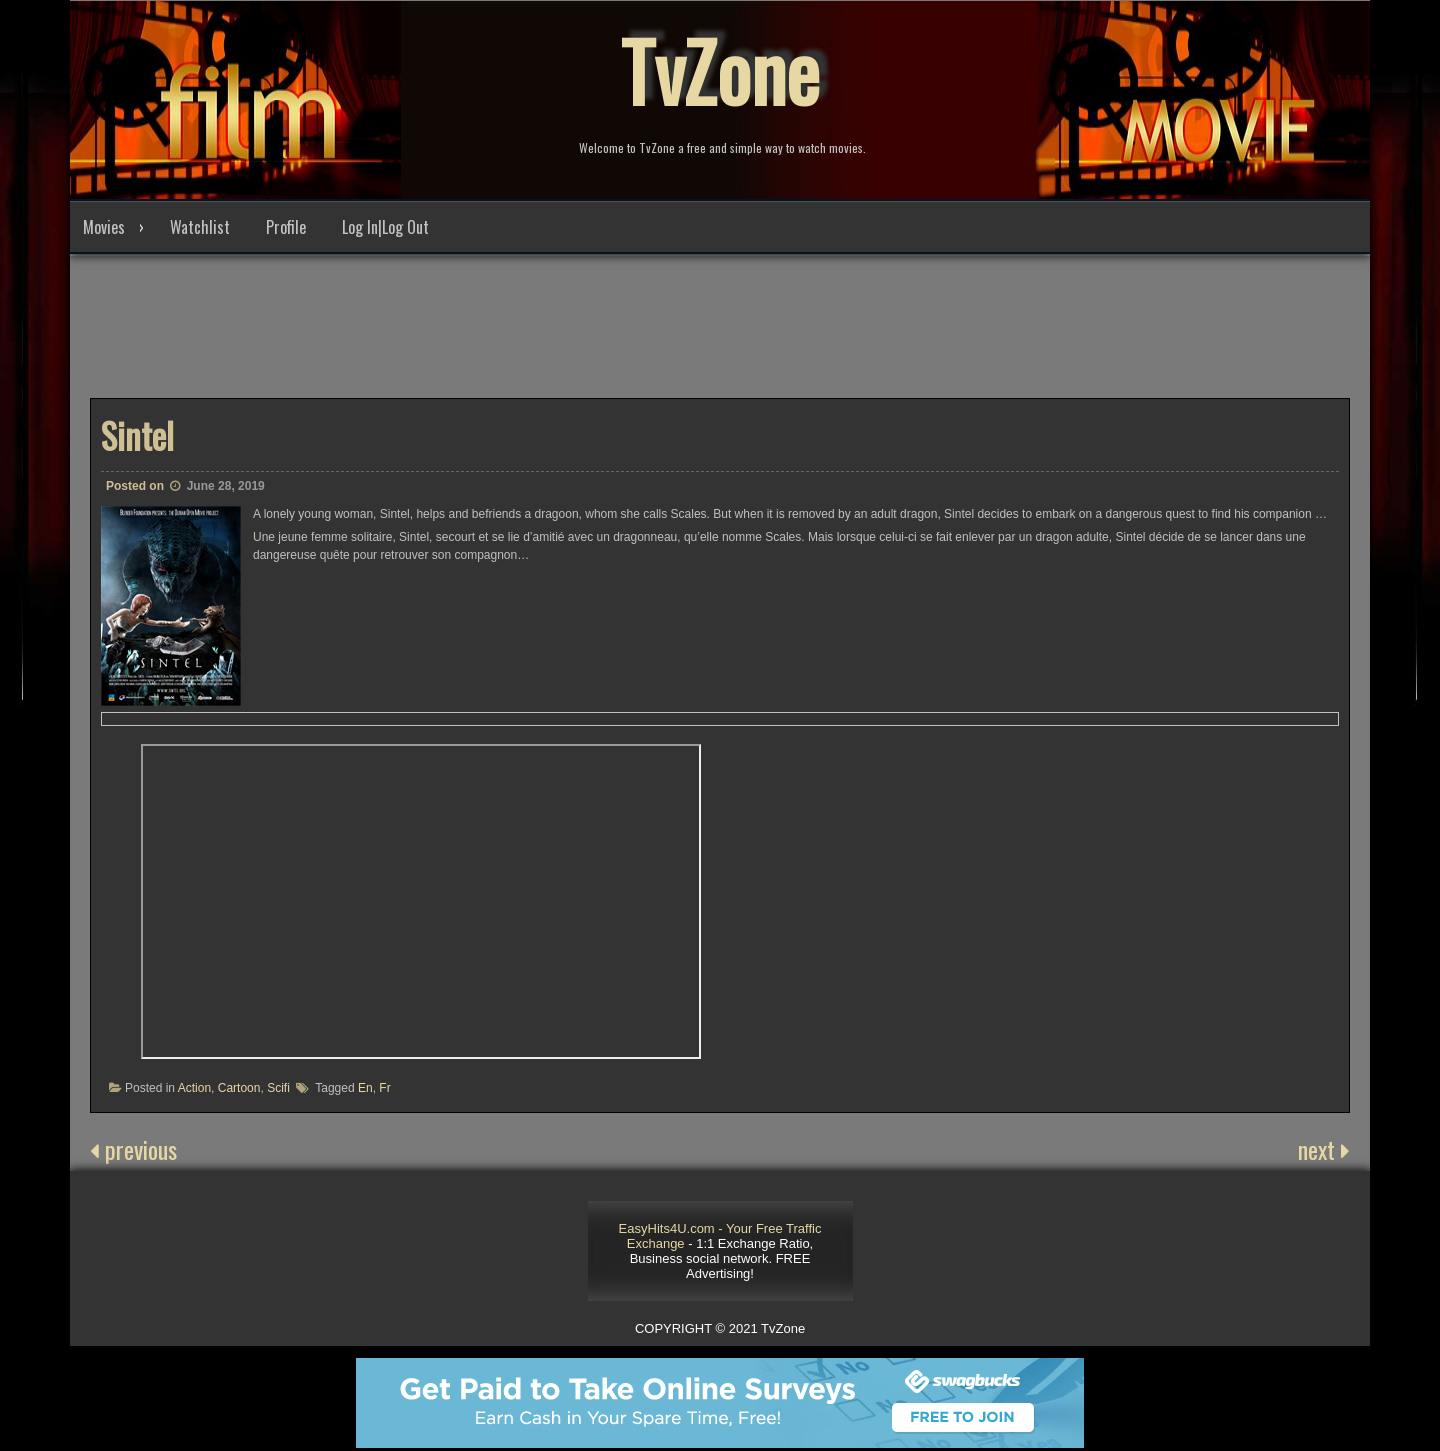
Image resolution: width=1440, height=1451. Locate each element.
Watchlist (200, 227)
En (365, 1088)
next (1324, 1149)
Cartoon (239, 1088)
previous (133, 1149)
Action (194, 1088)
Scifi (278, 1088)
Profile (286, 227)
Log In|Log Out (385, 227)
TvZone (720, 70)
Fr (384, 1088)
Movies (104, 227)
